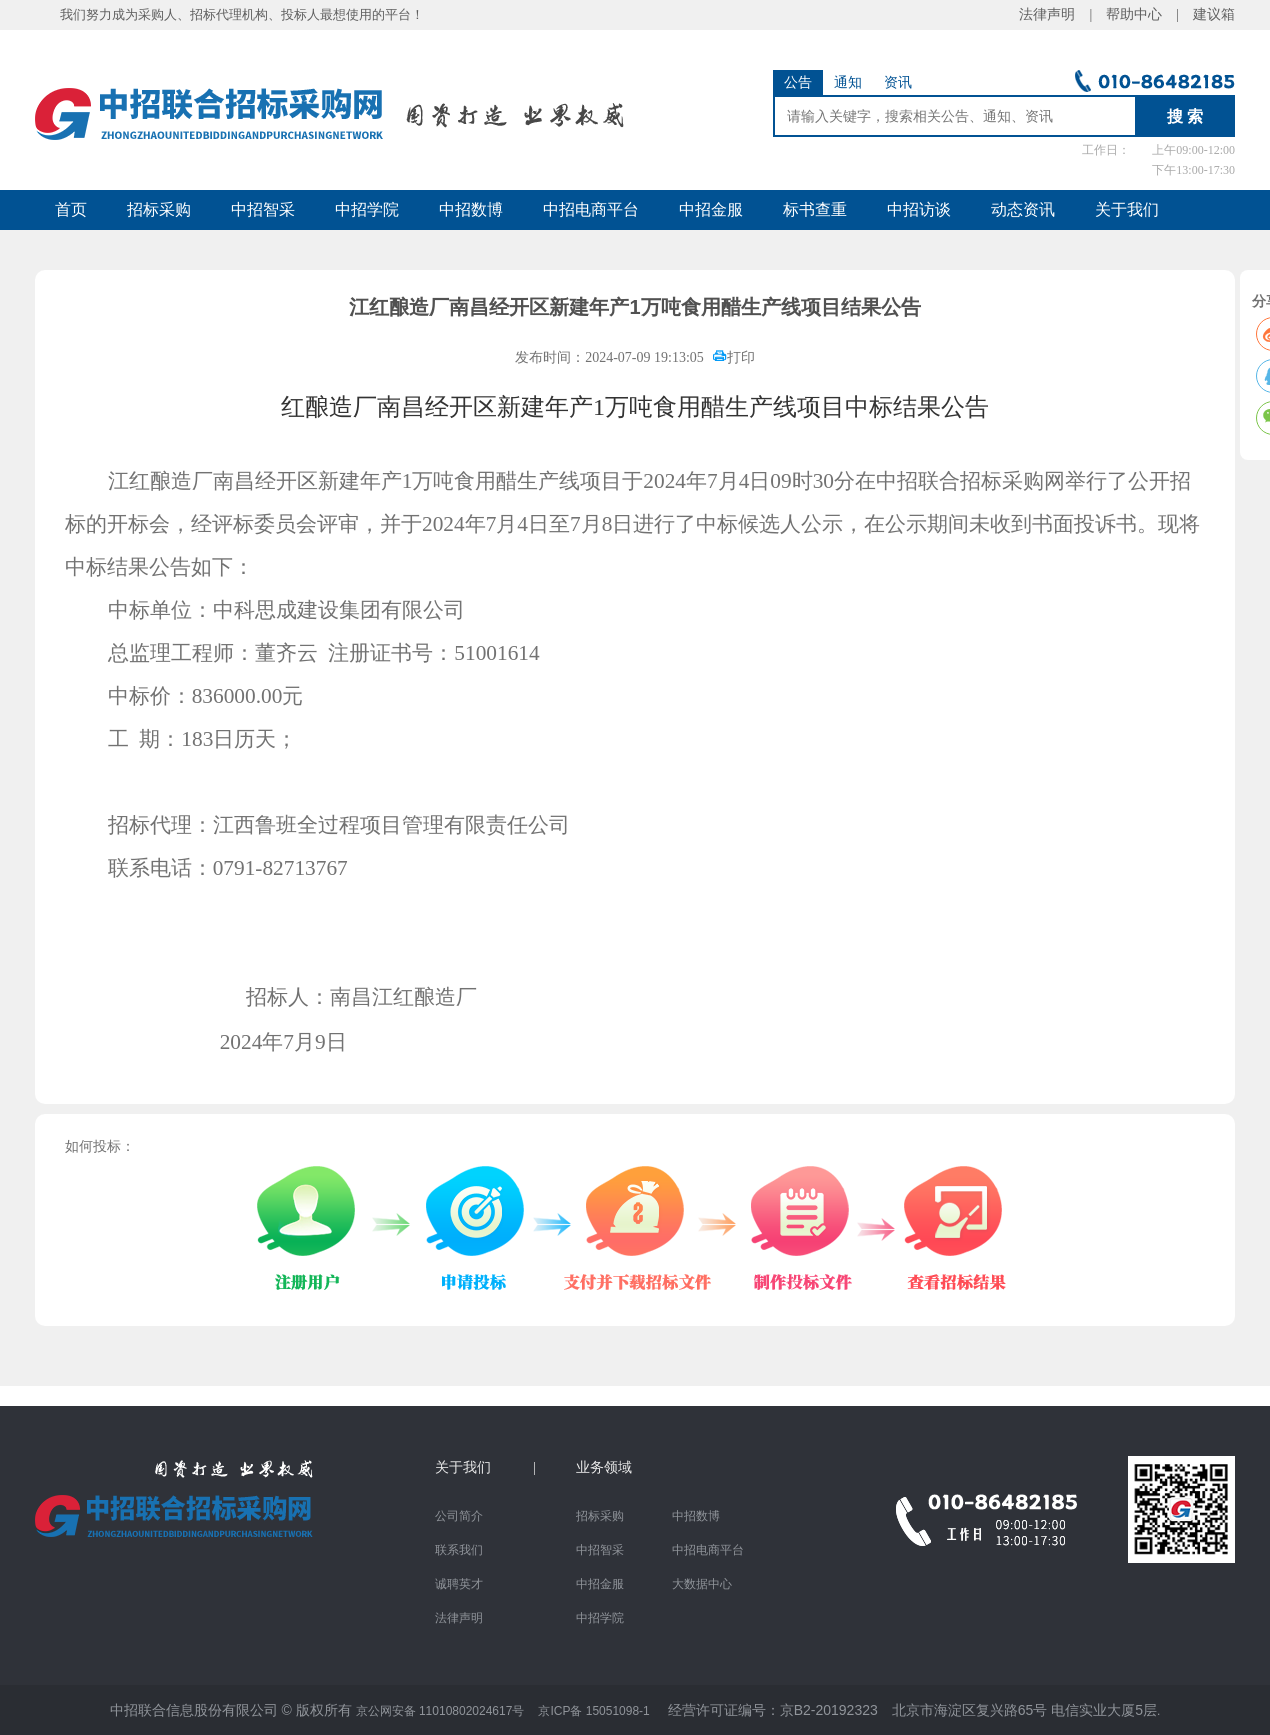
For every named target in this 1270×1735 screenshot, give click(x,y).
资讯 (898, 82)
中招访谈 (919, 209)
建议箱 (1207, 14)
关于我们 (1127, 209)
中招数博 (471, 209)
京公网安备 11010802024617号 (440, 1711)
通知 (848, 82)
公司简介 (459, 1516)
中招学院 (367, 209)
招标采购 (159, 209)
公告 (798, 82)
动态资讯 (1023, 209)
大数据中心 (702, 1584)
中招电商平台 (591, 209)
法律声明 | (1062, 14)
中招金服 (711, 209)
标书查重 (815, 209)
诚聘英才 (459, 1584)
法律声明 (459, 1618)
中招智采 (263, 209)
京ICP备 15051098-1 (593, 1711)
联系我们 (459, 1550)
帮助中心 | (1142, 14)
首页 (71, 209)
